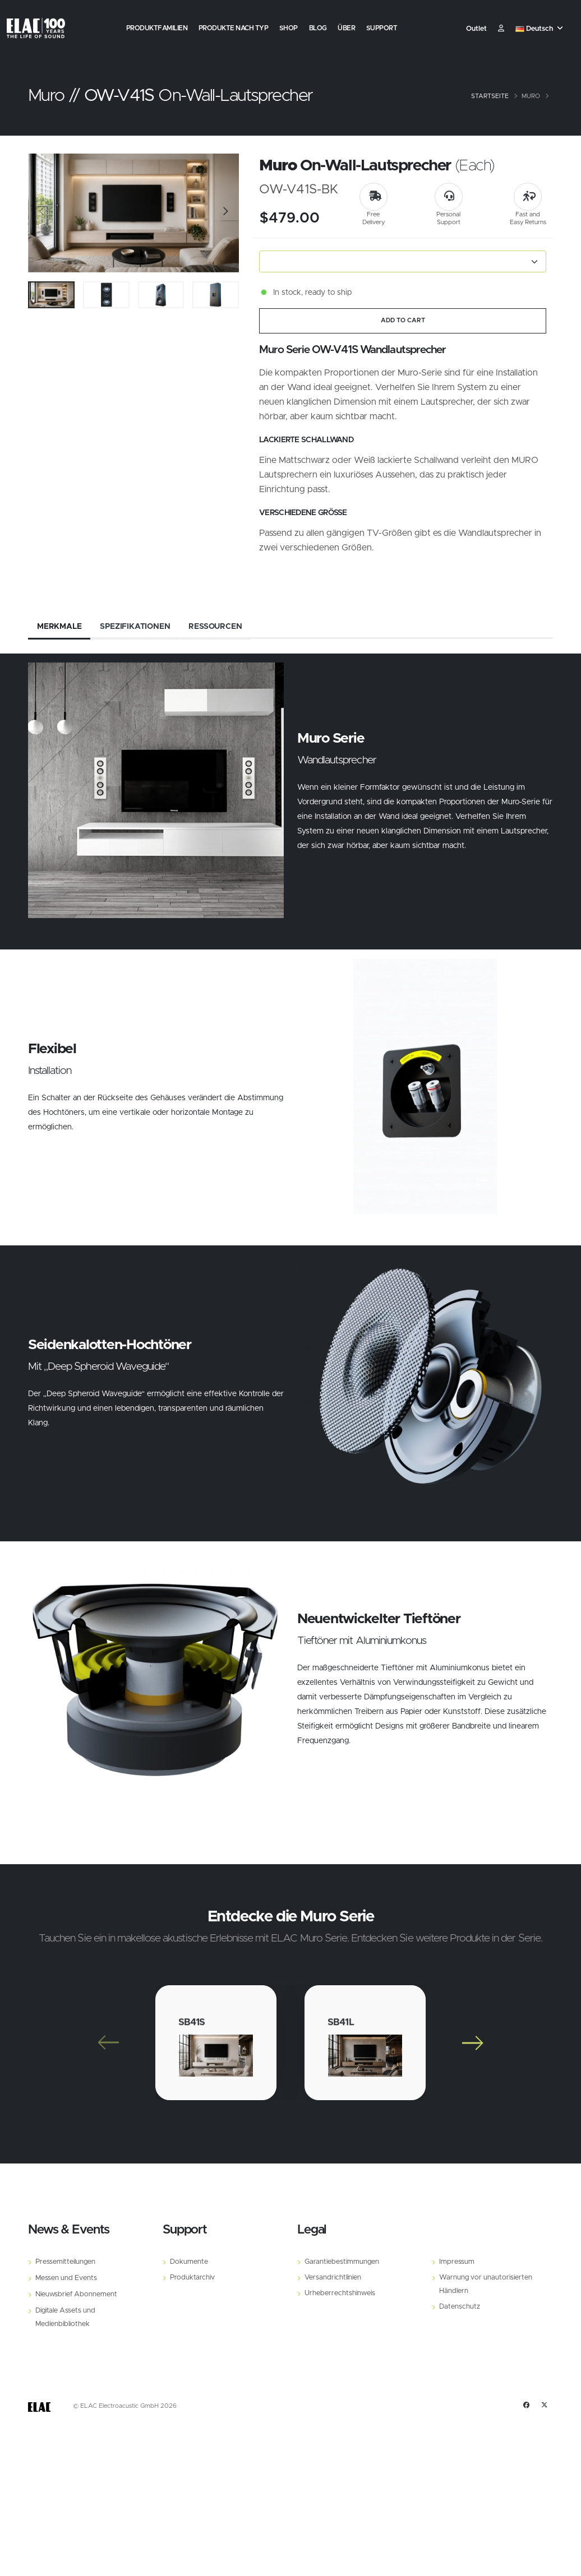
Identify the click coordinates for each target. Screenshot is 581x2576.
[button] (540, 29)
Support (382, 28)
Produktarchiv (192, 2277)
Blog (318, 28)
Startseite (490, 96)
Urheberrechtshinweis (340, 2293)
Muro (531, 96)
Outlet (476, 29)
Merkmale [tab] (59, 627)
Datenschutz (459, 2306)
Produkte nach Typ (234, 28)
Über (346, 28)
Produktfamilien (157, 28)
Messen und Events (66, 2278)
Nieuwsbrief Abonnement (76, 2294)
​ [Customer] (501, 29)
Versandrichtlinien (333, 2277)
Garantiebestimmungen (342, 2261)
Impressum (456, 2261)
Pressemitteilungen (65, 2261)
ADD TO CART (403, 320)
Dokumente (189, 2261)
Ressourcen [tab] (215, 627)
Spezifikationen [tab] (135, 627)
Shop (288, 28)
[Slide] (42, 213)
